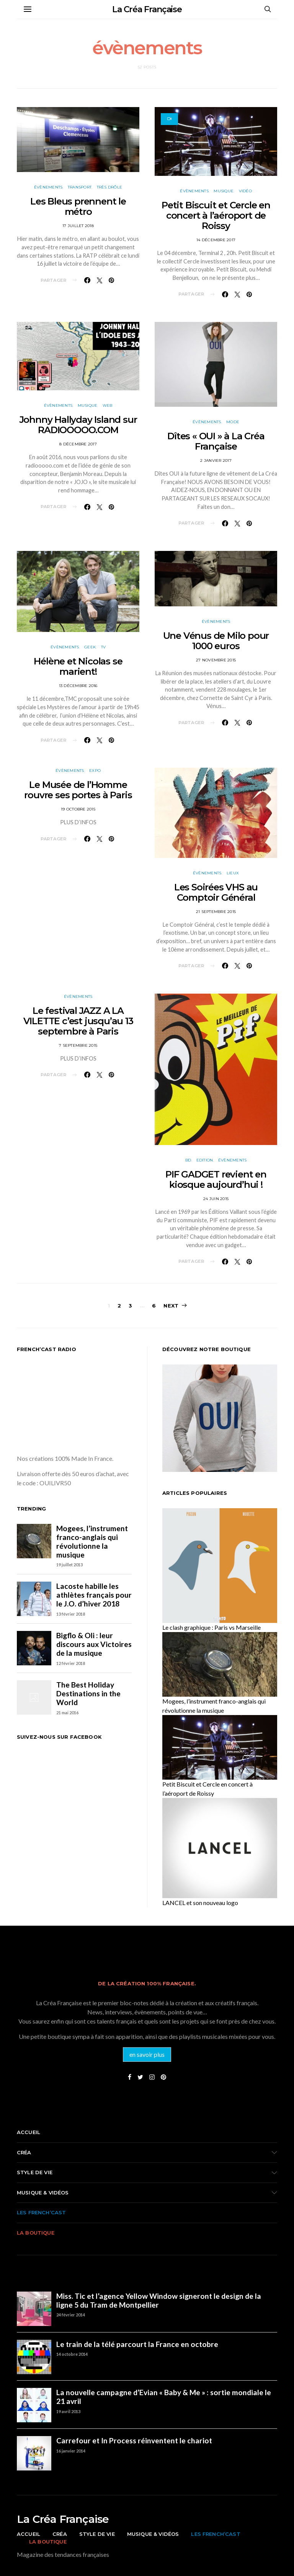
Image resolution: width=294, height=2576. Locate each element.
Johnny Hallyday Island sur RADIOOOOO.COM (78, 424)
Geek (90, 647)
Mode (232, 421)
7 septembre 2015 (78, 1045)
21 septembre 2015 (216, 911)
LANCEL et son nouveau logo (200, 1902)
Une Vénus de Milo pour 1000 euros (216, 640)
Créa (24, 2152)
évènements (48, 187)
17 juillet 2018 (78, 225)
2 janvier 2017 (216, 460)
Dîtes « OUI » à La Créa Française (215, 441)
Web (108, 405)
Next (170, 1306)
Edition (204, 1160)
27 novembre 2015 (216, 660)
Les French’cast (41, 2212)
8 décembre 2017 (78, 444)
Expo (95, 770)
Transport (79, 187)
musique (224, 190)
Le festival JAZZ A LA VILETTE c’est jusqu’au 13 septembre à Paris (78, 1021)
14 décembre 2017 (215, 239)
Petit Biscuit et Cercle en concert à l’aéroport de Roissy (216, 215)
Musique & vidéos (43, 2192)
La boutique (35, 2233)
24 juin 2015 (216, 1198)
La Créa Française (147, 9)
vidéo (245, 190)
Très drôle (109, 187)
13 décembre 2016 (78, 685)
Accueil (28, 2132)
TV (103, 647)
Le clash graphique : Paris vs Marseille (211, 1627)
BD (188, 1160)
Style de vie (34, 2172)
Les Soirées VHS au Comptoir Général (216, 892)
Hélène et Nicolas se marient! (78, 666)
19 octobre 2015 (78, 809)
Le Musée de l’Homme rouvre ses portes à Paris (78, 790)
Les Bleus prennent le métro (78, 206)
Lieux (233, 873)
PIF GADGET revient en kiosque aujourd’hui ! (215, 1179)
